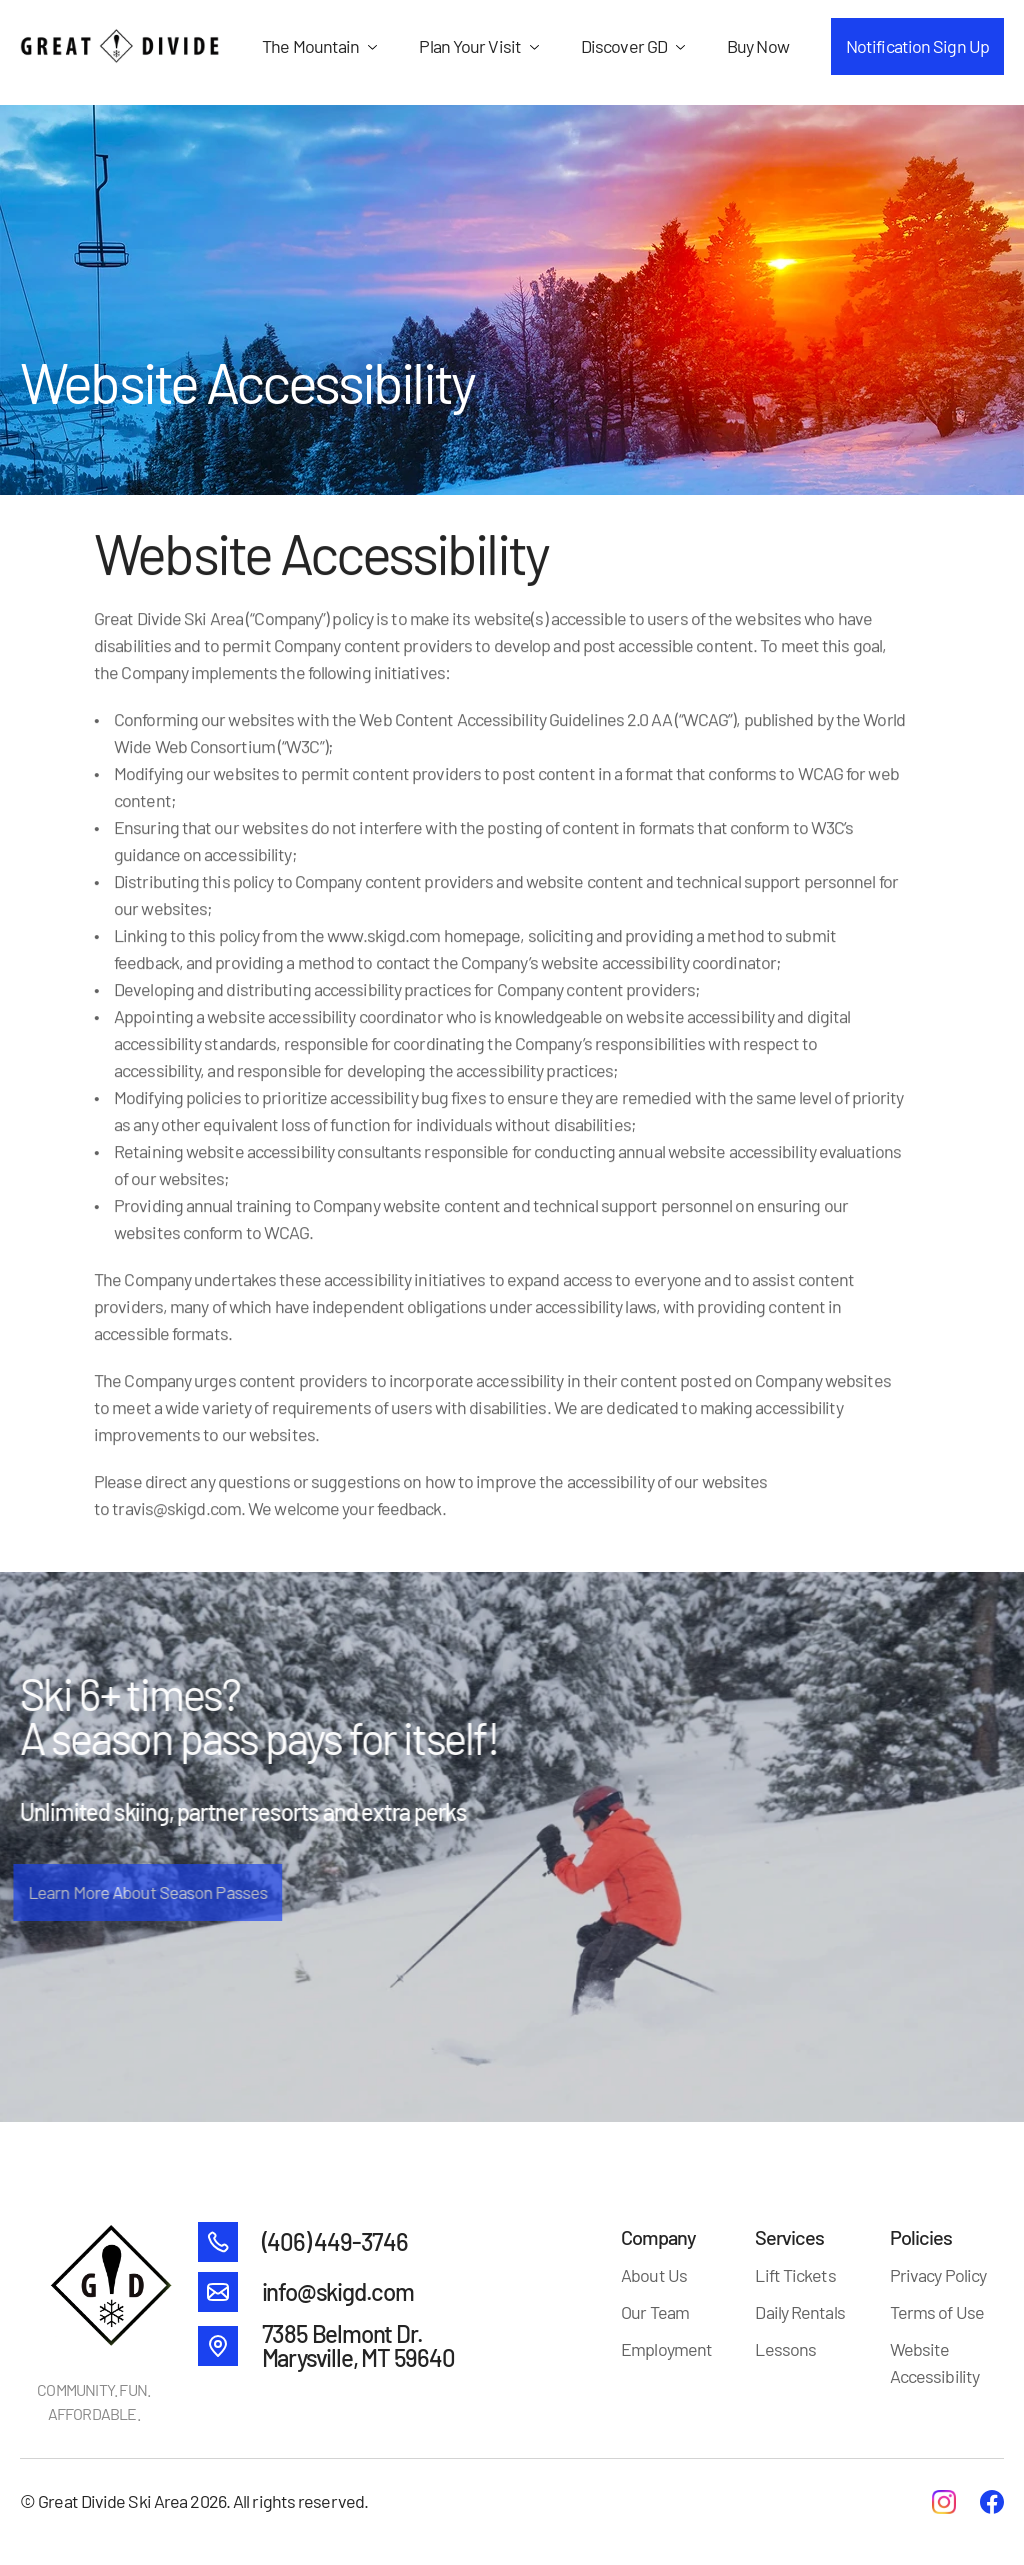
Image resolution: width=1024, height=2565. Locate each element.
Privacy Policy (938, 2275)
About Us (654, 2275)
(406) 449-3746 (335, 2241)
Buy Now (758, 46)
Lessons (785, 2349)
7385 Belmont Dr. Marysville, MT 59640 (358, 2345)
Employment (666, 2349)
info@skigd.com (338, 2291)
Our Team (655, 2312)
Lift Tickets (795, 2275)
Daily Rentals (799, 2312)
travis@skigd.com (176, 1508)
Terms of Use (937, 2312)
